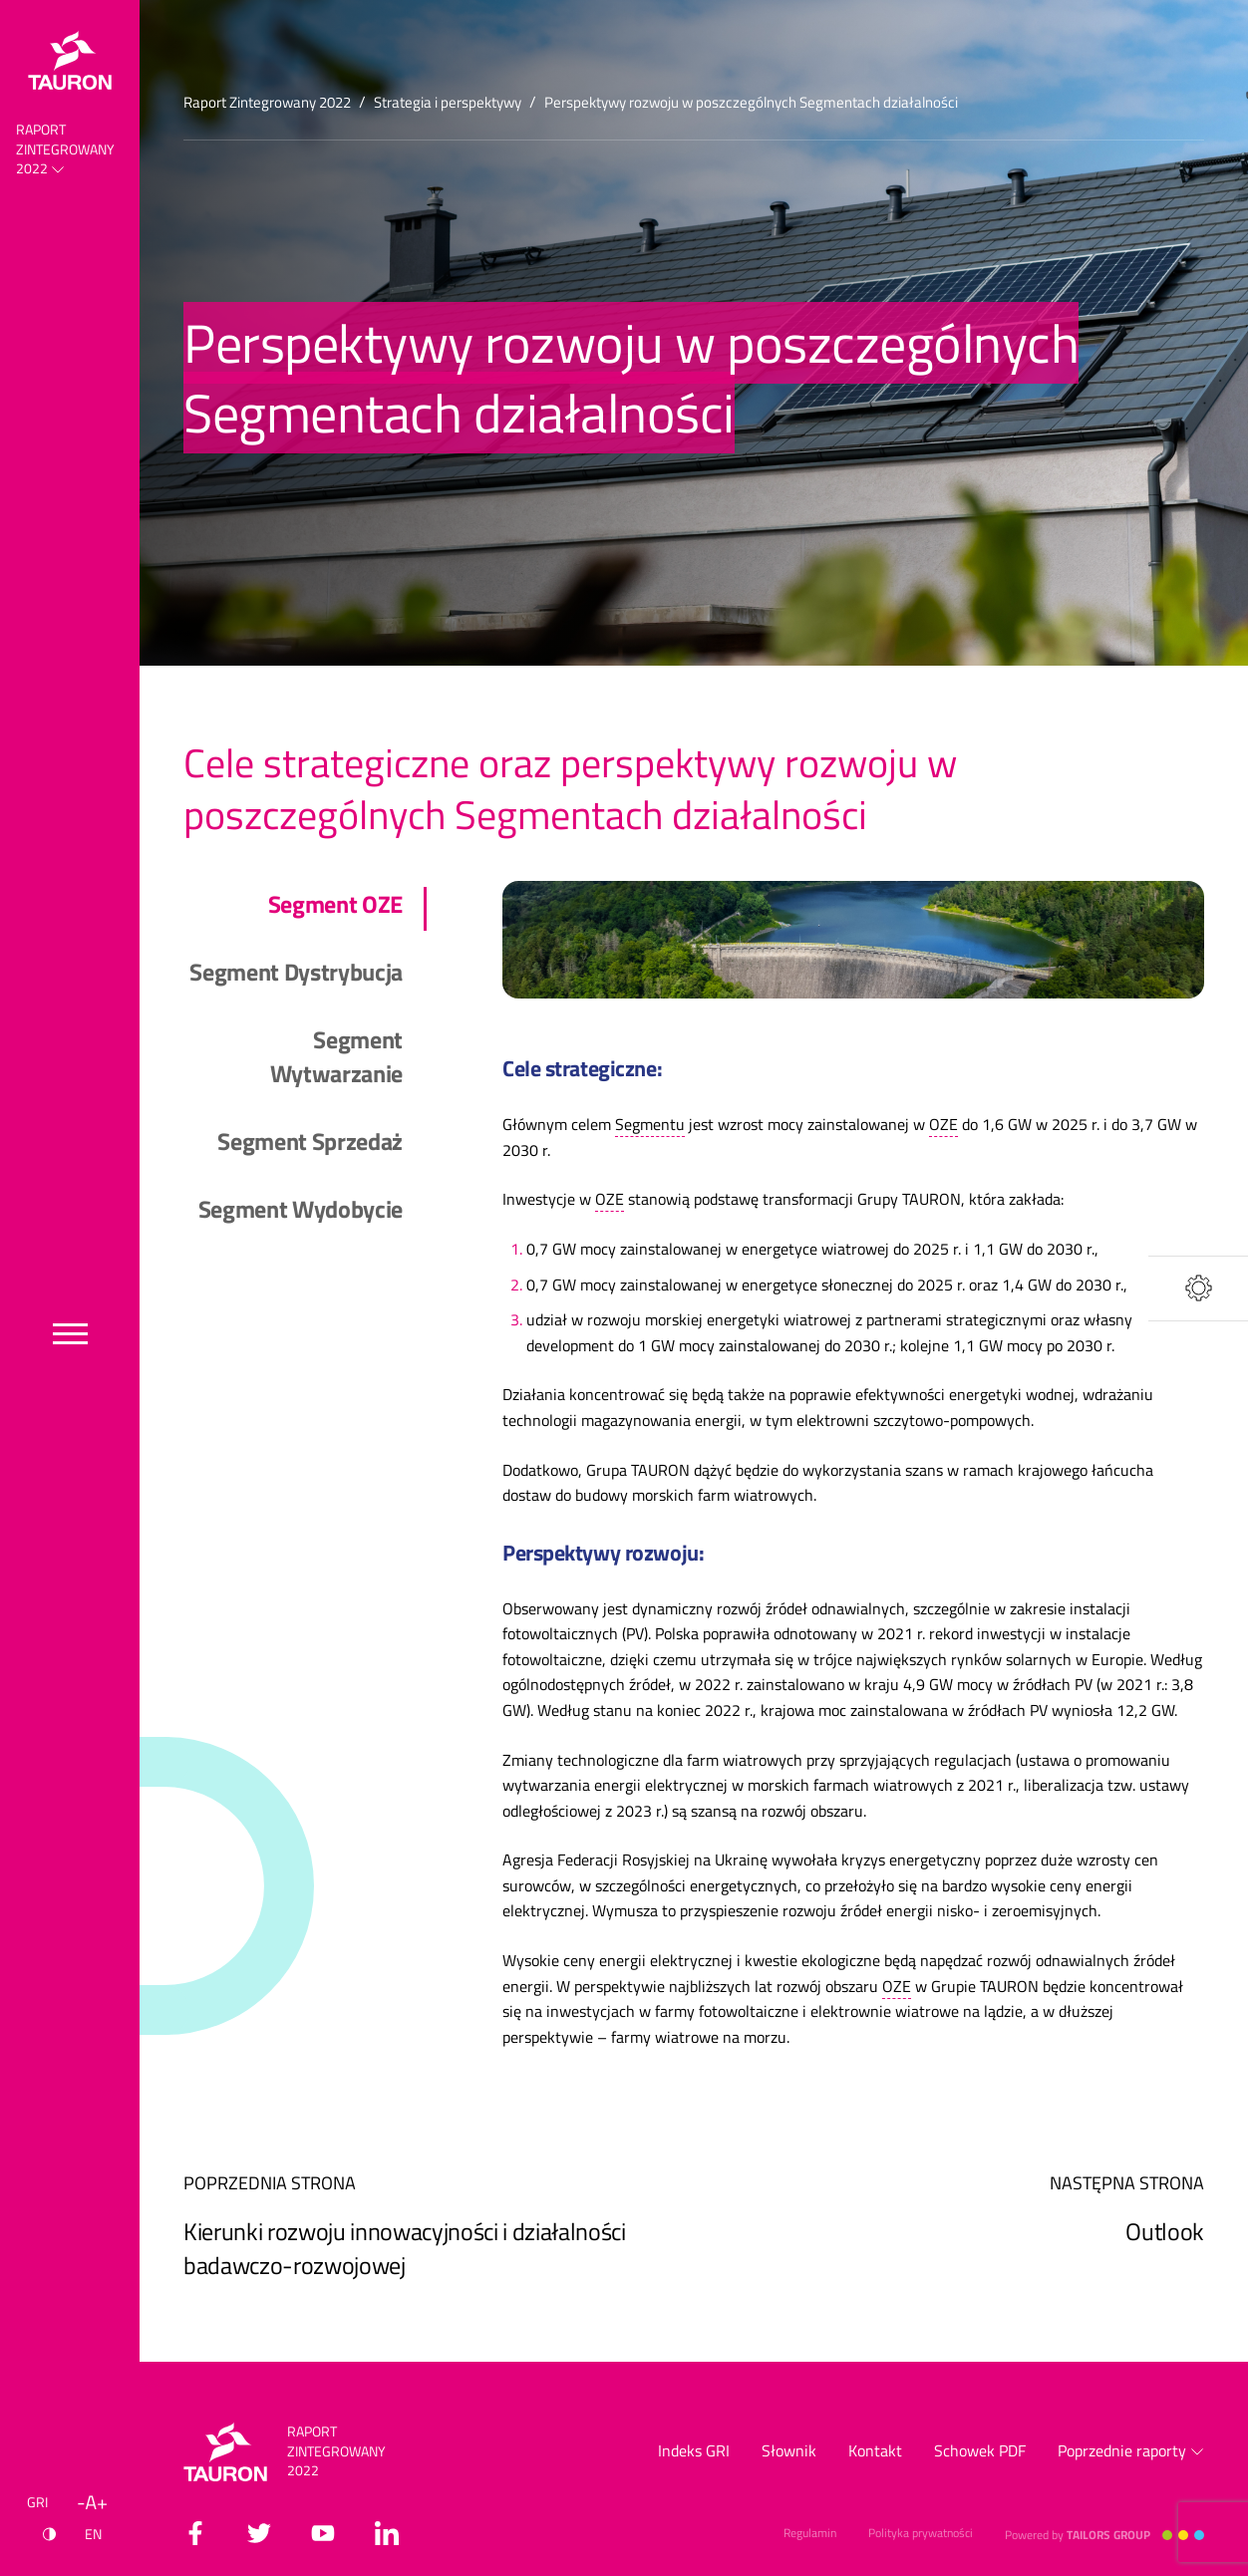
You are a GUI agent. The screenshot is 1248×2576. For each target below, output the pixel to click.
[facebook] (195, 2533)
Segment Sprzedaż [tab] (310, 1141)
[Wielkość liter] (92, 2502)
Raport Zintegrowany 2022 (65, 149)
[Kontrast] (49, 2534)
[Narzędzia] (1198, 1288)
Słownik (789, 2450)
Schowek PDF (980, 2450)
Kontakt (875, 2450)
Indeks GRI (694, 2450)
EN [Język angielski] (93, 2533)
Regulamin (809, 2532)
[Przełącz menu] (70, 1333)
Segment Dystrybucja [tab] (296, 972)
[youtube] (323, 2533)
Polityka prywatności (920, 2532)
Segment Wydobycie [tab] (300, 1209)
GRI (37, 2501)
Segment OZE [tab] (335, 904)
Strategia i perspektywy (447, 102)
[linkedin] (387, 2533)
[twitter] (259, 2533)
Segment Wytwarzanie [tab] (336, 1056)
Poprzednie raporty (1131, 2450)
